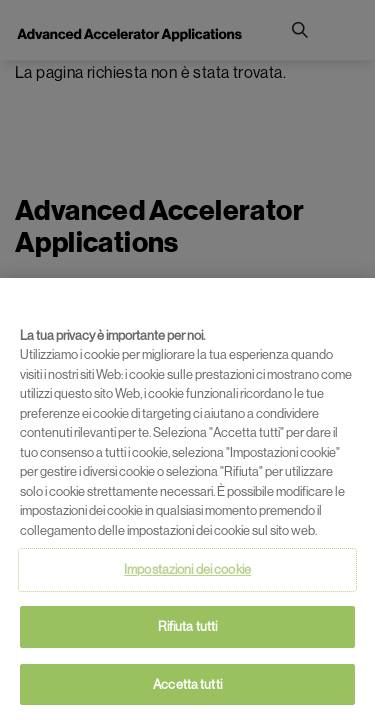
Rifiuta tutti (188, 630)
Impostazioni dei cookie (187, 573)
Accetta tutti (187, 688)
